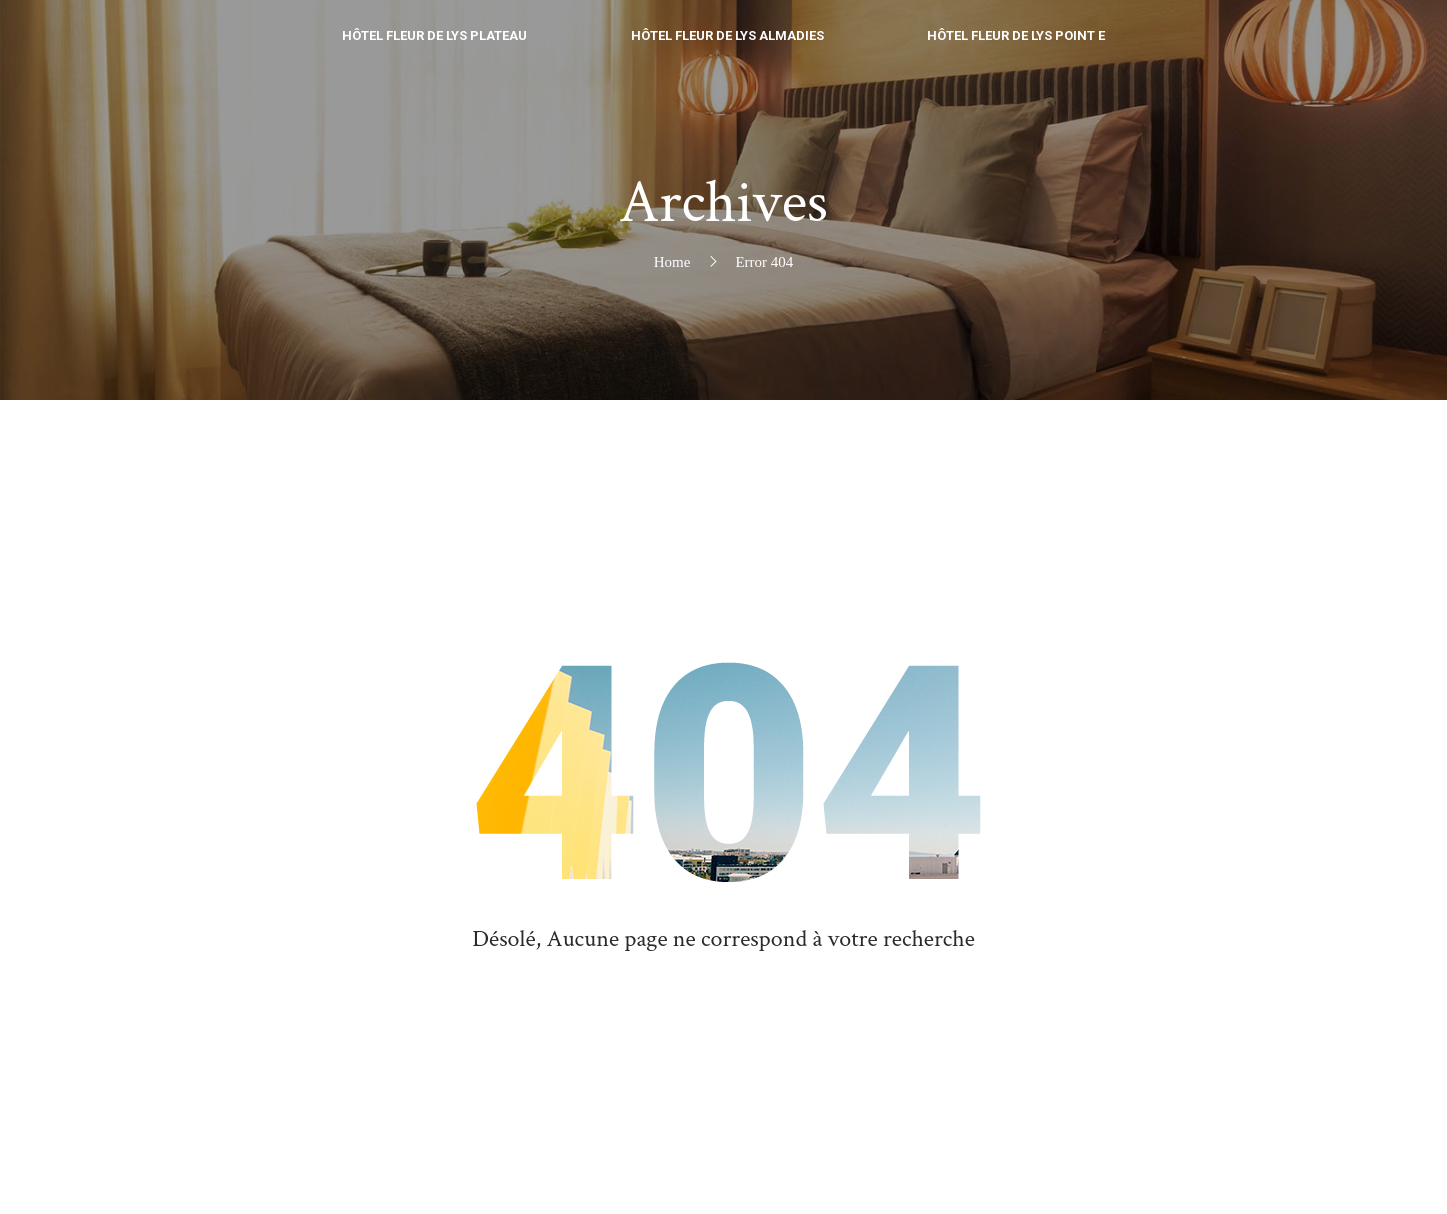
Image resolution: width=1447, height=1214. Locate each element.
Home (672, 262)
